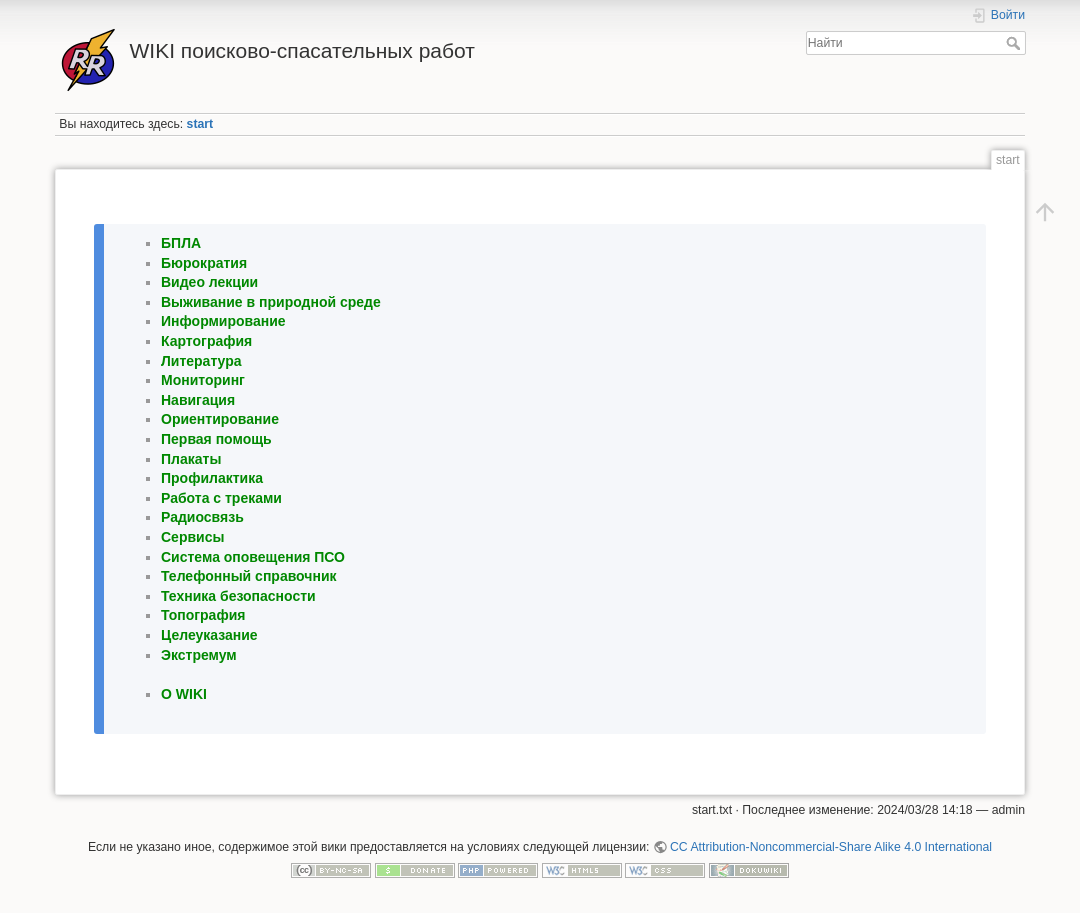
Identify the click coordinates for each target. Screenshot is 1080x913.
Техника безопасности (238, 596)
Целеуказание (209, 635)
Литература (201, 361)
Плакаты (191, 459)
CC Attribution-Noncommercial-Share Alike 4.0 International (831, 847)
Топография (203, 615)
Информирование (223, 321)
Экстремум (199, 655)
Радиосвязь (202, 517)
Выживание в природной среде (271, 302)
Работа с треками (221, 498)
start (200, 124)
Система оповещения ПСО (253, 557)
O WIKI (184, 694)
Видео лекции (209, 282)
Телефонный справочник (249, 576)
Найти (1015, 43)
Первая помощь (216, 439)
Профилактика (212, 478)
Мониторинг (203, 380)
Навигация (198, 400)
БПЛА (181, 243)
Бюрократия (204, 263)
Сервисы (192, 537)
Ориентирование (220, 419)
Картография (206, 341)
